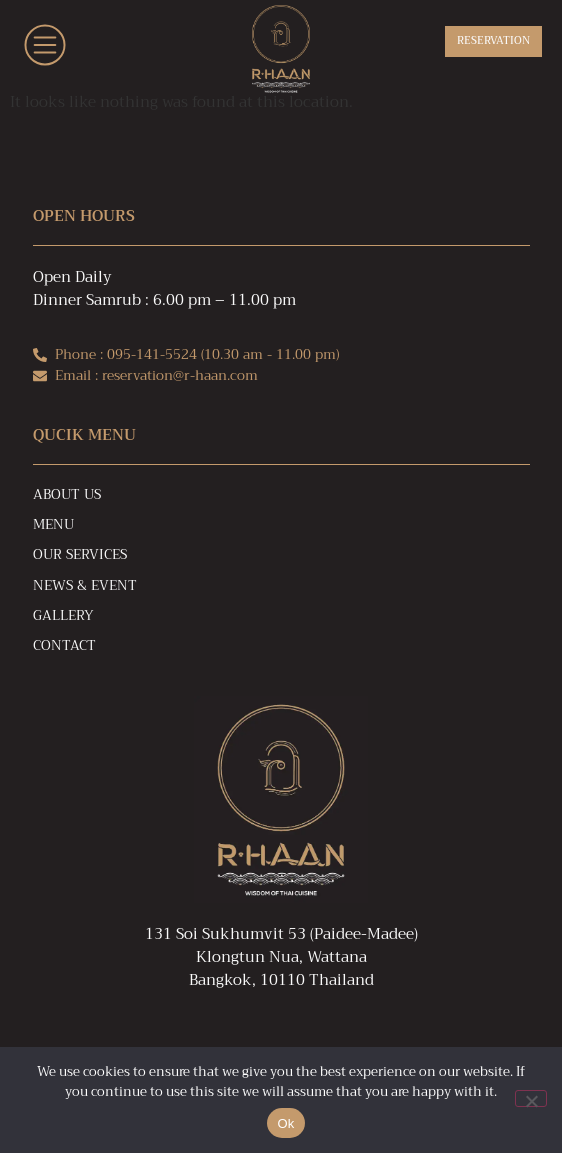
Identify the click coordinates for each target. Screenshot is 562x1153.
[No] (531, 1098)
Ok (285, 1123)
